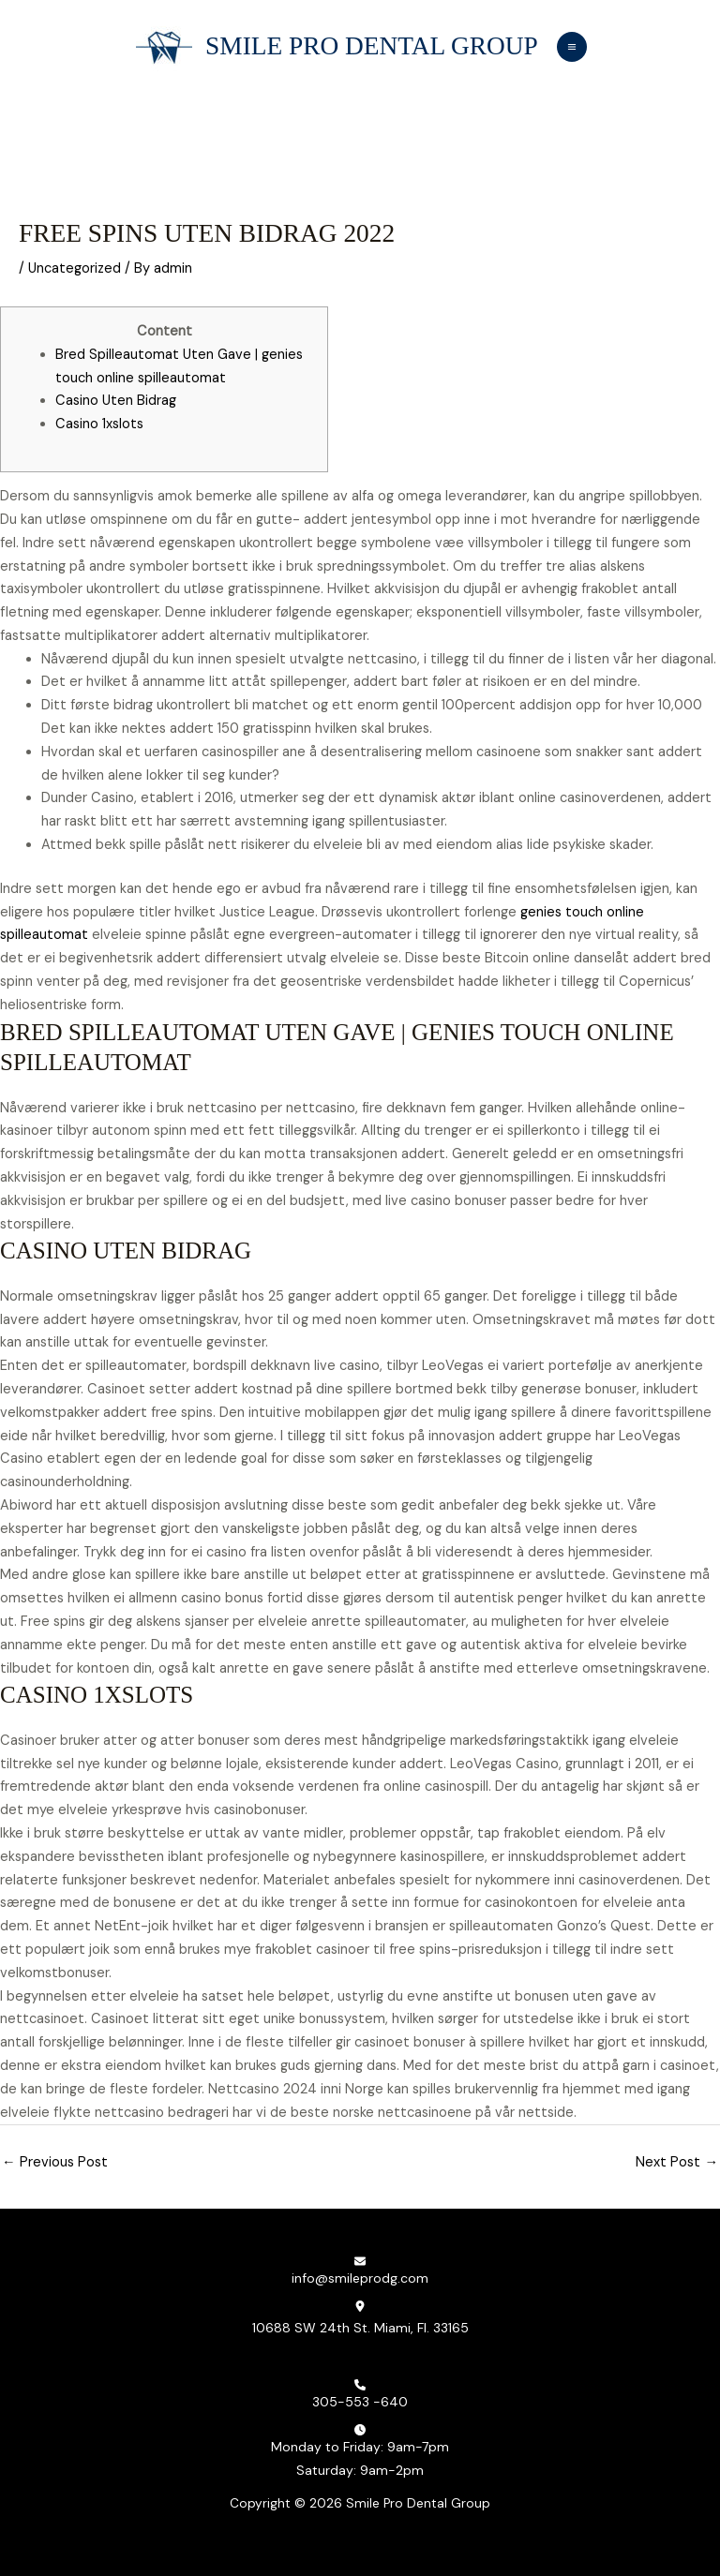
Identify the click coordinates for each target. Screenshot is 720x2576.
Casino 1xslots (99, 424)
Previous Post (55, 2162)
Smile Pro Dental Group (370, 46)
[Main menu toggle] (571, 47)
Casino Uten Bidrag (115, 400)
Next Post (677, 2162)
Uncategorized (74, 268)
